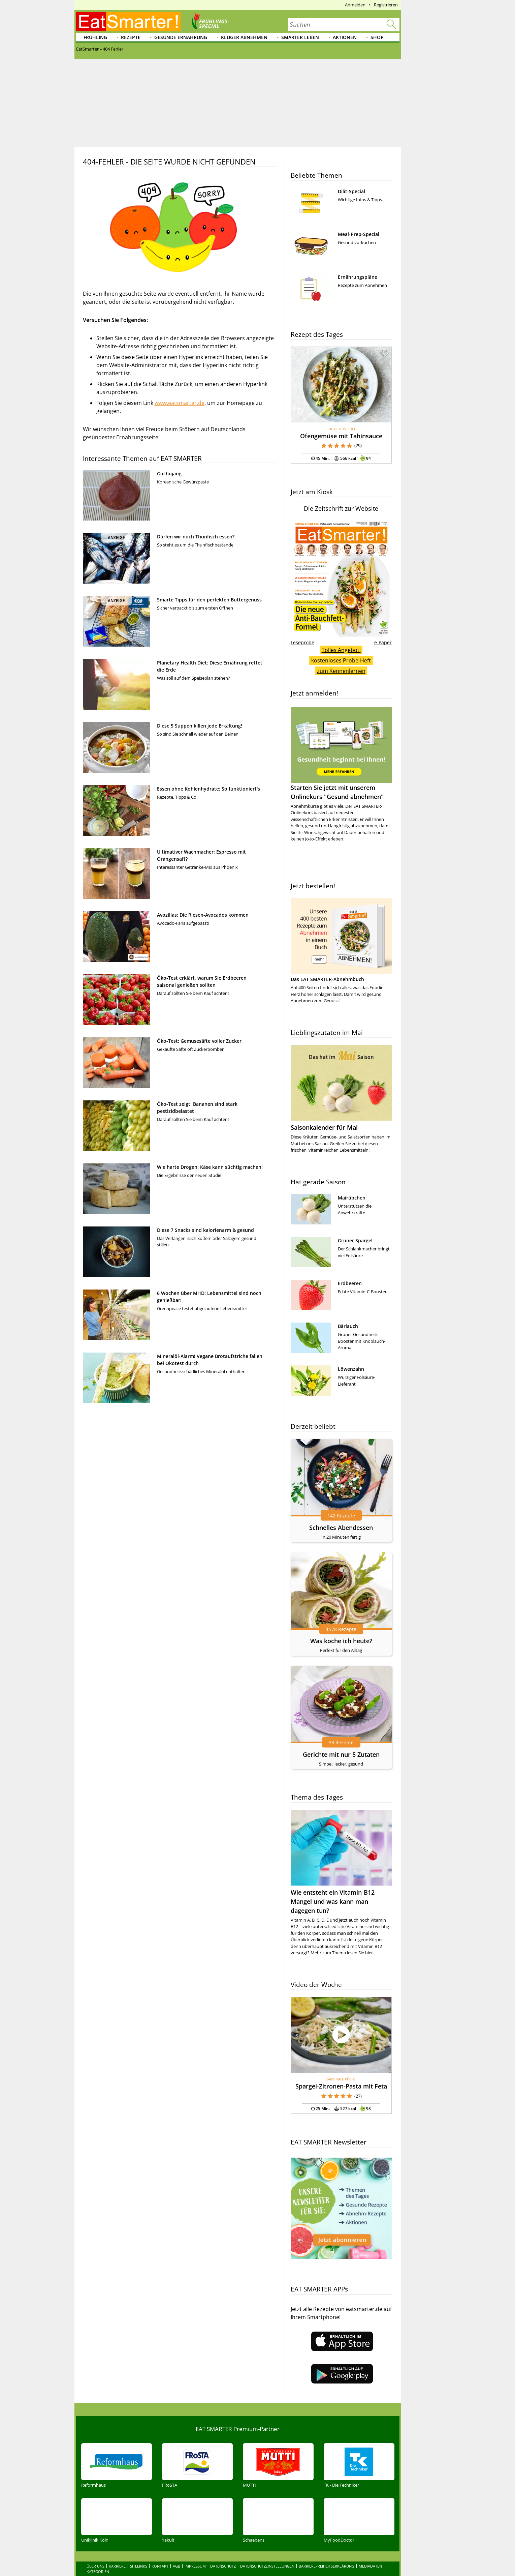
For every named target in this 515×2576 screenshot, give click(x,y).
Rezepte (130, 37)
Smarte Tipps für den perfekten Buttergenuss (209, 599)
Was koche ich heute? (341, 1641)
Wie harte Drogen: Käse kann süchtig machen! (210, 1167)
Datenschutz (223, 2551)
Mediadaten (370, 2551)
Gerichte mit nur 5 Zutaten (341, 1754)
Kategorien (98, 2557)
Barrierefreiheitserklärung (326, 2551)
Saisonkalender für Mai (324, 1127)
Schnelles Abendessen (341, 1527)
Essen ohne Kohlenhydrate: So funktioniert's (208, 789)
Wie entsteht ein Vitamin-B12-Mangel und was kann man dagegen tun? (334, 1901)
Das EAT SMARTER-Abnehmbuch (327, 979)
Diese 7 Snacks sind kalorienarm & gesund (205, 1230)
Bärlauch (348, 1326)
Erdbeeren (350, 1283)
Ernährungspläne (357, 277)
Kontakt (160, 2551)
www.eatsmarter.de (179, 403)
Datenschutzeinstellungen (267, 2551)
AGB (176, 2551)
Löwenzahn (351, 1369)
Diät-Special (351, 191)
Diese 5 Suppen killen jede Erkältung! (199, 725)
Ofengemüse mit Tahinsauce (341, 436)
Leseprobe (302, 642)
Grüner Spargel (355, 1240)
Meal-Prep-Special (358, 234)
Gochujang (169, 473)
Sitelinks (138, 2551)
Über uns (95, 2551)
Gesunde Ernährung (180, 37)
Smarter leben (300, 37)
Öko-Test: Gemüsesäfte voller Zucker (199, 1041)
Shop (377, 37)
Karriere (117, 2551)
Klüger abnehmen (244, 37)
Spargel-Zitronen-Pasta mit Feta (341, 2086)
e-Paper (383, 642)
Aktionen (345, 37)
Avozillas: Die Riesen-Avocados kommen (203, 915)
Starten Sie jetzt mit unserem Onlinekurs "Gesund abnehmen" (341, 754)
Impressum (195, 2551)
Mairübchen (351, 1197)
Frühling (95, 37)
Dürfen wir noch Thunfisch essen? (195, 536)
